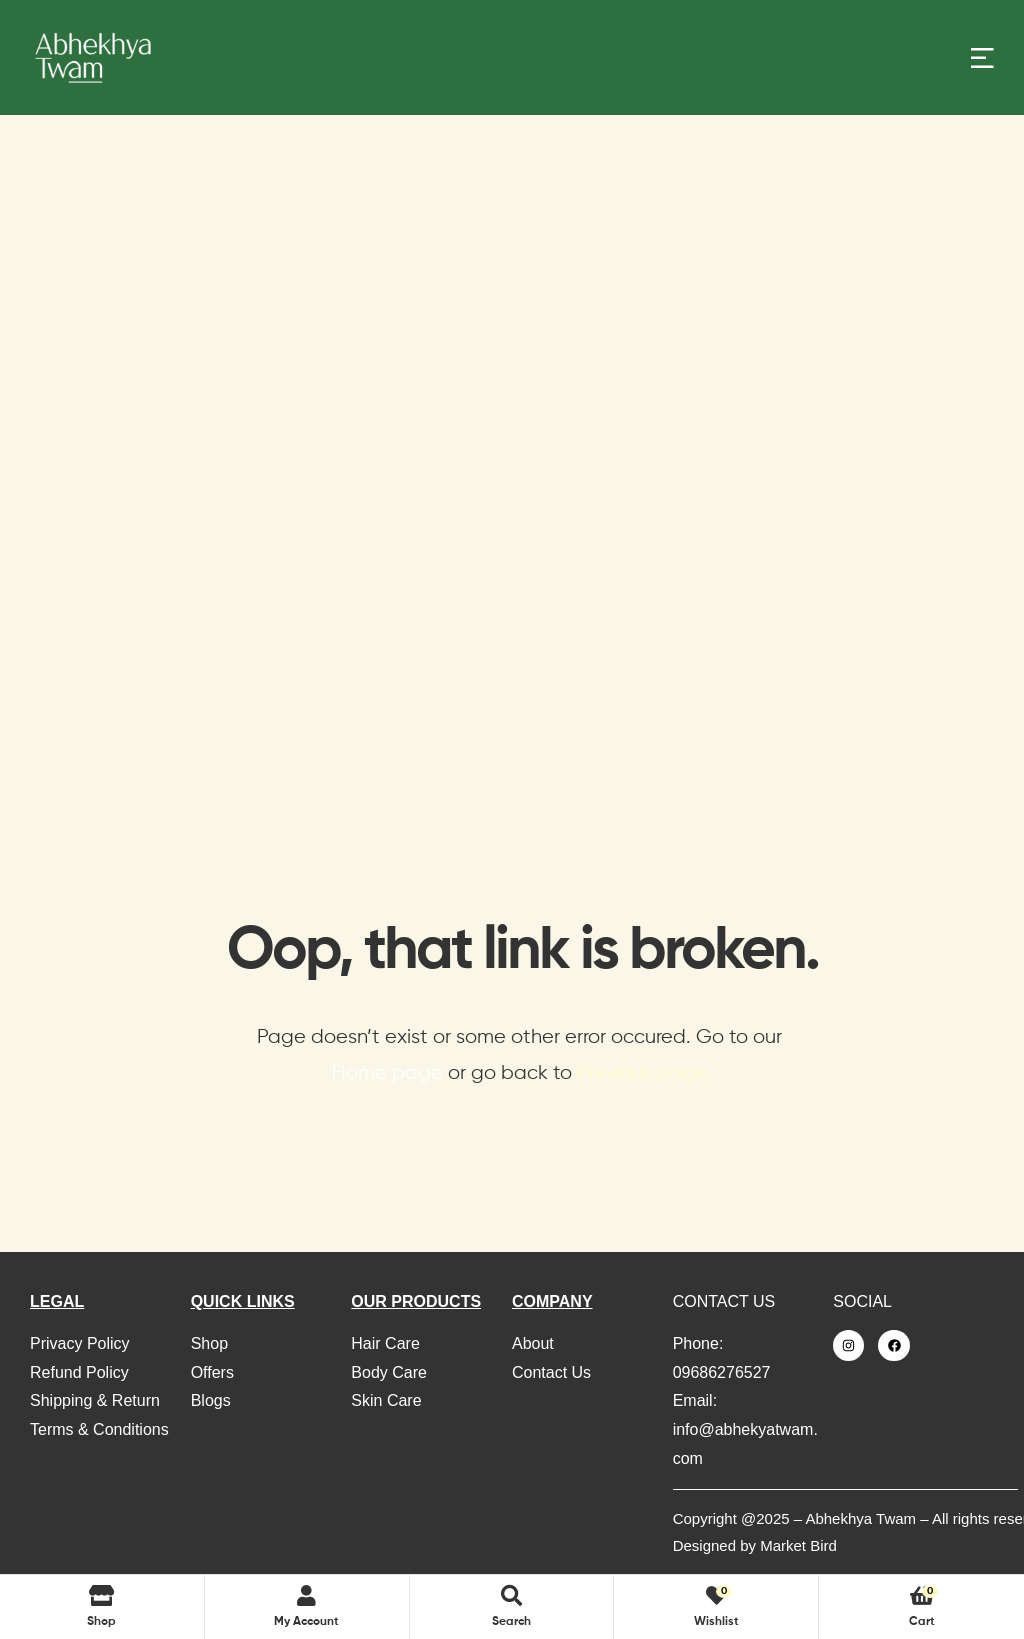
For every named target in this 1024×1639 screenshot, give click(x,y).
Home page (387, 1073)
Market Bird (798, 1545)
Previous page (642, 1073)
